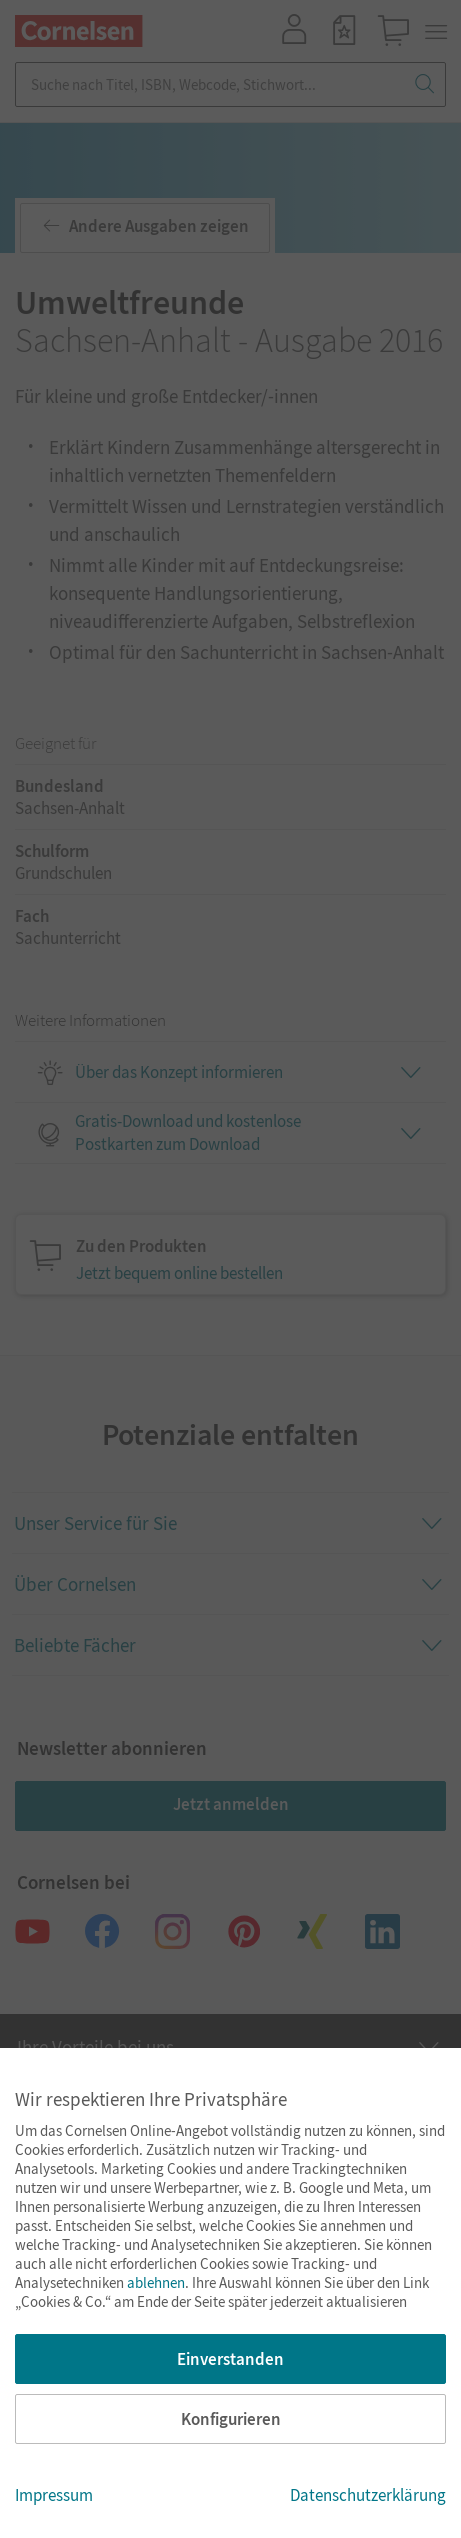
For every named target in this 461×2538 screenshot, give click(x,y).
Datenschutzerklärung (368, 2495)
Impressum (54, 2495)
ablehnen (156, 2282)
